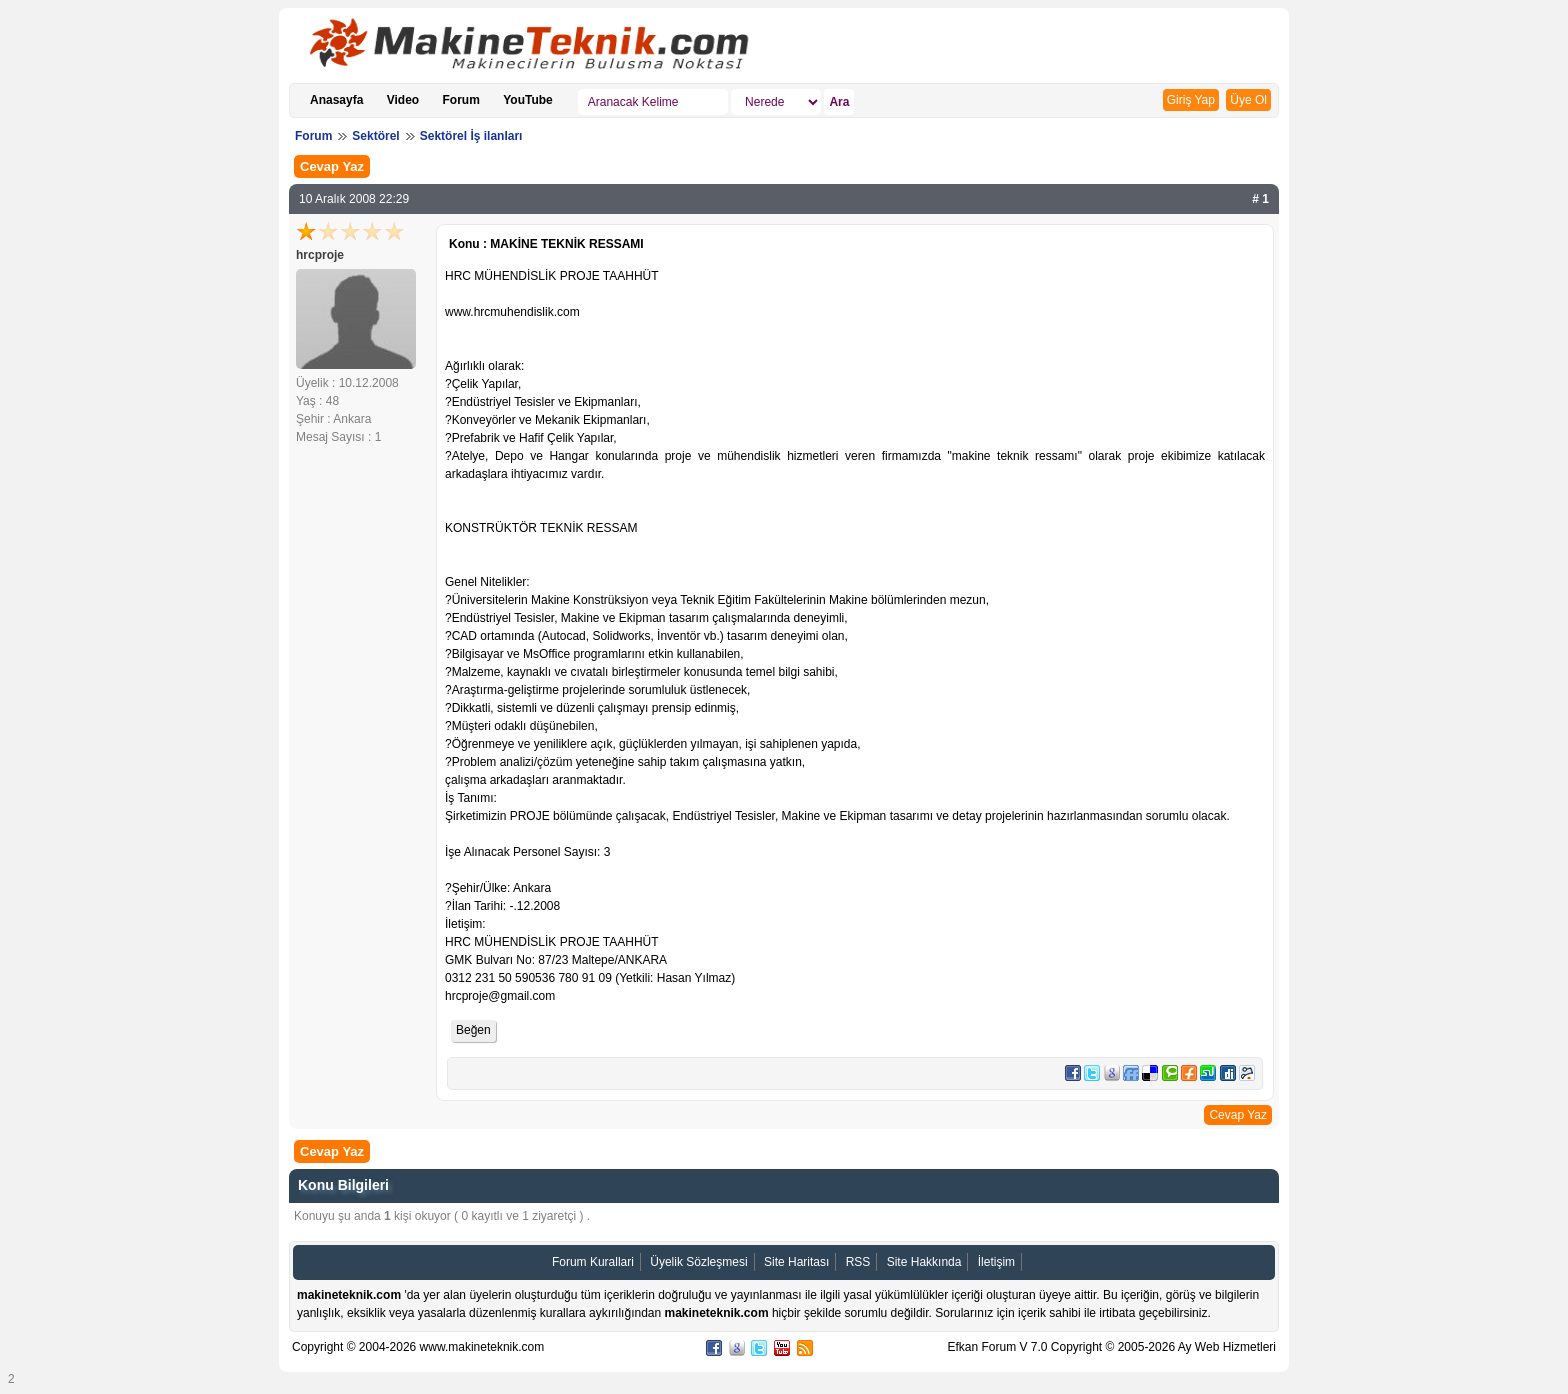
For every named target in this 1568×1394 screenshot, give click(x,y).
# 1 (1260, 199)
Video (403, 100)
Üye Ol (1248, 100)
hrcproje (320, 255)
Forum (461, 100)
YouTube (528, 100)
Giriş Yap (1191, 100)
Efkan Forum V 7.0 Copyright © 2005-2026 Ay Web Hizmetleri (1111, 1347)
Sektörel (375, 136)
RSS (858, 1262)
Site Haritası (796, 1262)
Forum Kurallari (593, 1262)
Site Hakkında (924, 1262)
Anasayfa (336, 100)
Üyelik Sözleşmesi (698, 1262)
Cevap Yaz (332, 166)
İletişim (996, 1262)
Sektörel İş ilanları (471, 136)
